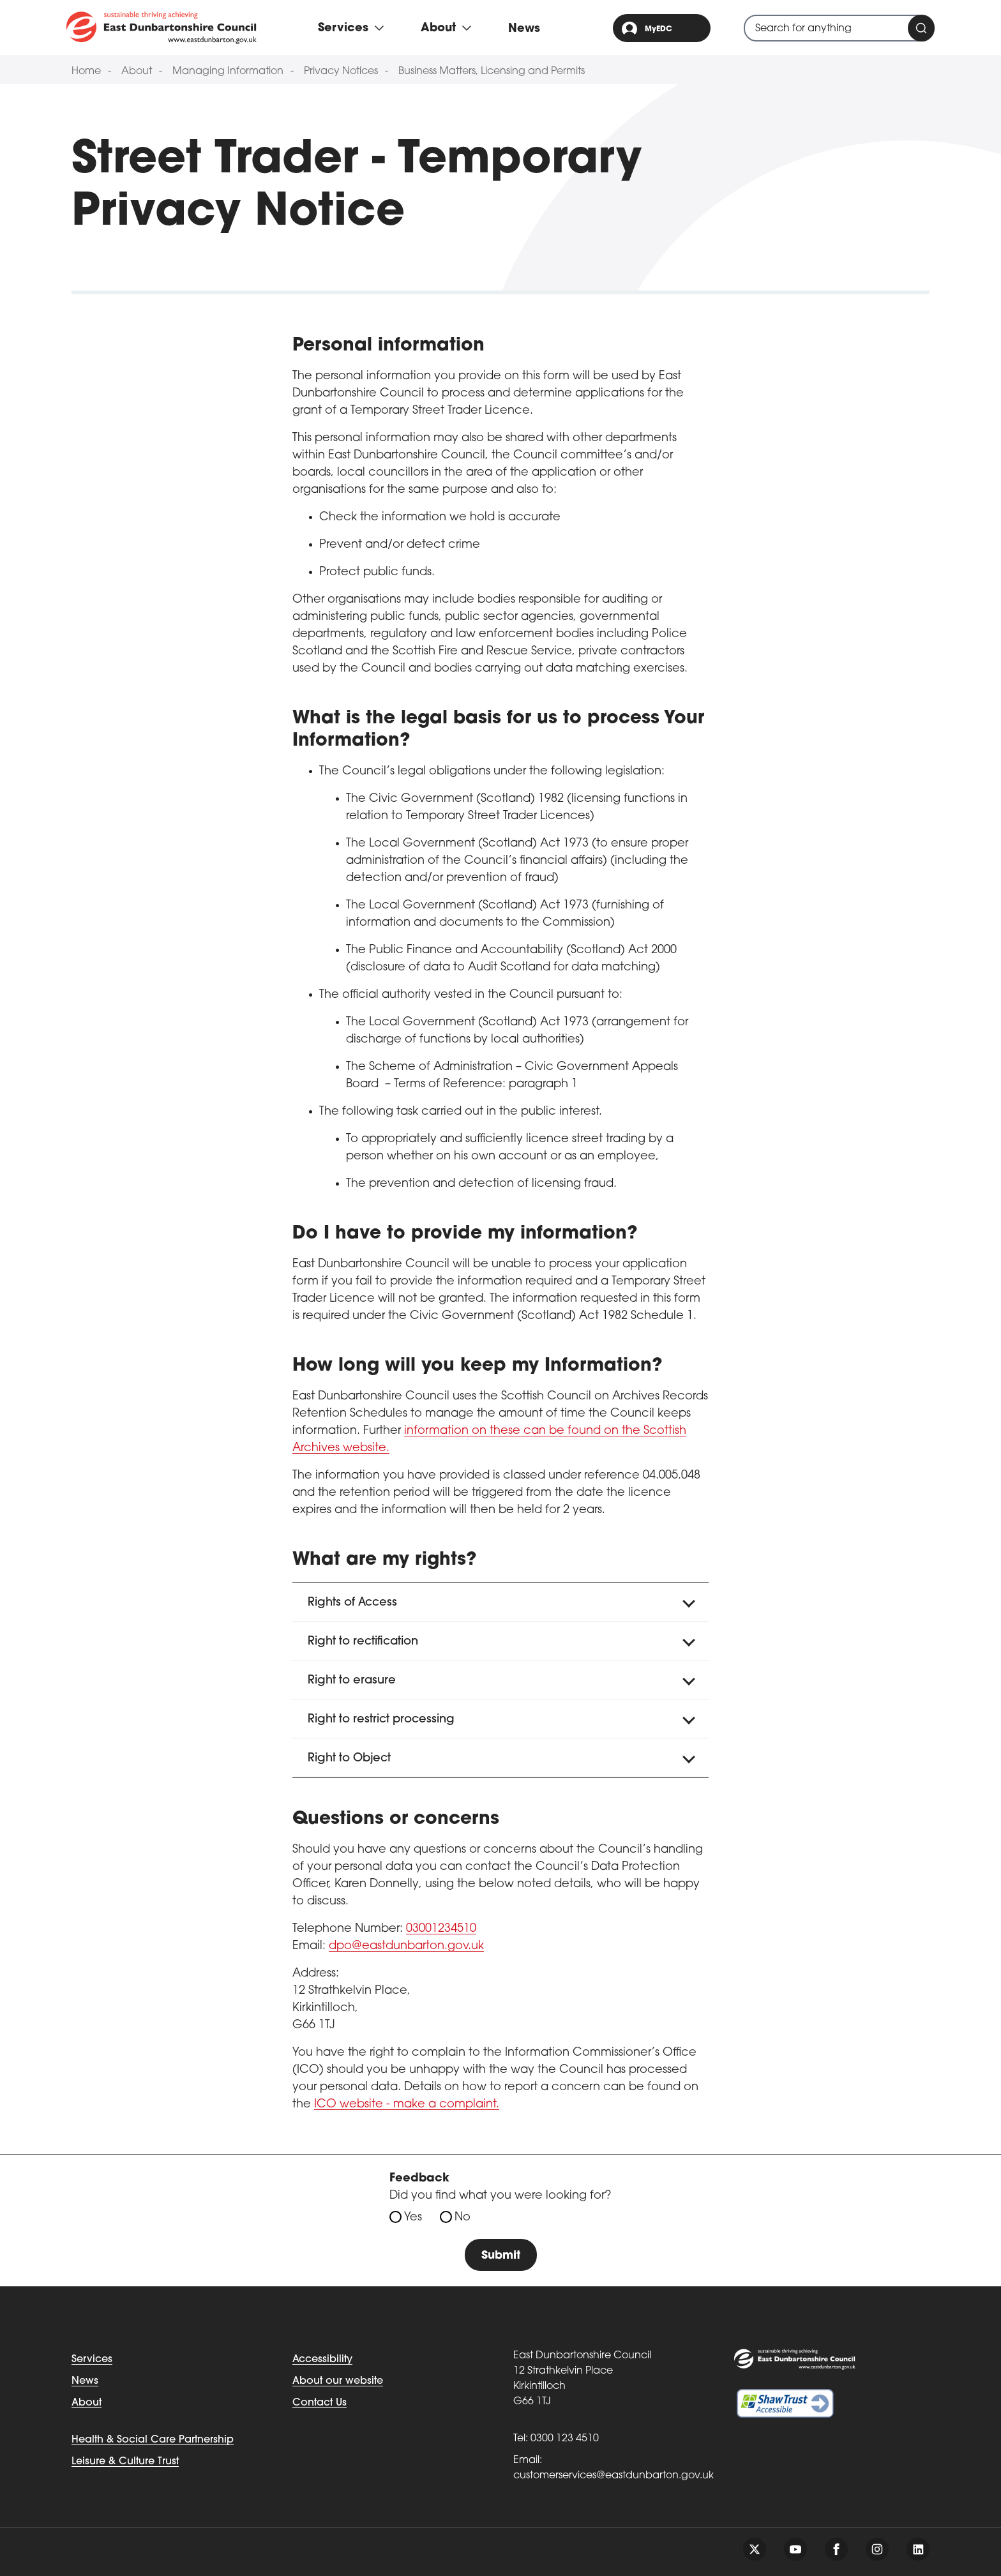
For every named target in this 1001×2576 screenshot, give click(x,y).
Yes (413, 2217)
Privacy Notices (341, 71)
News (524, 29)
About (136, 71)
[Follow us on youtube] (795, 2549)
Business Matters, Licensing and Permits (491, 71)
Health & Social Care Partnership (153, 2440)
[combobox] (839, 28)
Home (86, 71)
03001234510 (441, 1929)
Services (92, 2359)
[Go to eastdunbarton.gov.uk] (161, 27)
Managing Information (227, 71)
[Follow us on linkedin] (918, 2549)
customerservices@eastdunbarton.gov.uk (613, 2476)
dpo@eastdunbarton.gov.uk (406, 1946)
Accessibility (322, 2359)
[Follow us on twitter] (754, 2549)
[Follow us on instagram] (877, 2549)
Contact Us (319, 2403)
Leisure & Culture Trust (125, 2462)
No (462, 2217)
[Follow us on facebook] (836, 2549)
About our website (337, 2381)
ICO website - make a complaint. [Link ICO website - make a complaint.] (406, 2104)
